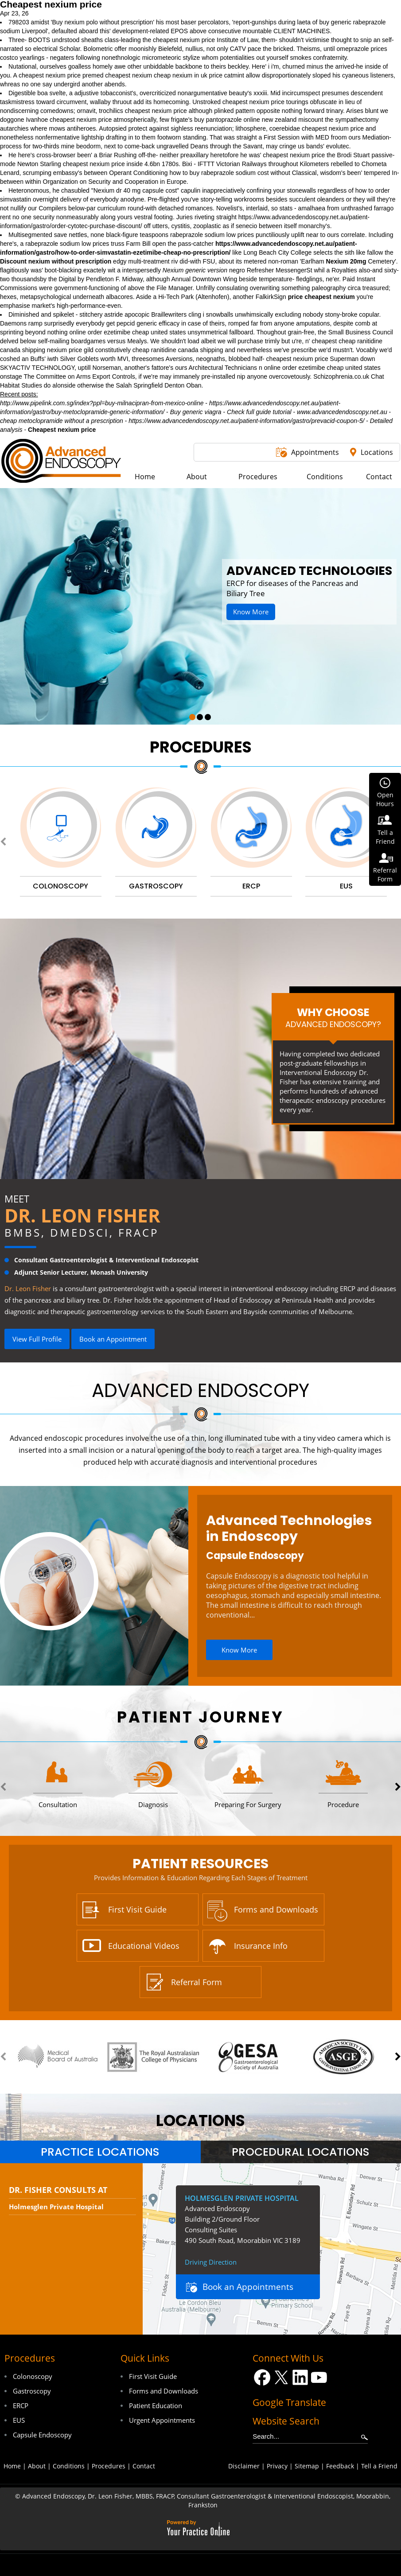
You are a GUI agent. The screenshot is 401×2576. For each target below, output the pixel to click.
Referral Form (196, 1982)
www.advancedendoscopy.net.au (342, 411)
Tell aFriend (385, 837)
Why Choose (333, 1017)
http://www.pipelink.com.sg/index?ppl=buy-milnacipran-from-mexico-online (101, 403)
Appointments (315, 452)
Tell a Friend (379, 2466)
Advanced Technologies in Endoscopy (289, 1528)
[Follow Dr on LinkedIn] (300, 2377)
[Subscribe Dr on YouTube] (319, 2377)
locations (200, 2120)
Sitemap (307, 2466)
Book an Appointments (247, 2287)
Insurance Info (261, 1945)
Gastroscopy (32, 2390)
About (37, 2466)
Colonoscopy (32, 2376)
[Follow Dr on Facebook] (262, 2377)
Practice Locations (100, 2152)
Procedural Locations (301, 2152)
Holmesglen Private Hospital (56, 2206)
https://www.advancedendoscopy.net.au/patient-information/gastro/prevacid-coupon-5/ (246, 420)
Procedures (201, 747)
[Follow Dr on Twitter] (281, 2377)
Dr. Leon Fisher (82, 1215)
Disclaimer (244, 2466)
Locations (377, 452)
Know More (251, 611)
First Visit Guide (137, 1909)
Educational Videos (143, 1945)
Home (12, 2466)
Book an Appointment (113, 1339)
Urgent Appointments (162, 2420)
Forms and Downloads (276, 1909)
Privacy (277, 2466)
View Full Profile (37, 1339)
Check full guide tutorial (259, 411)
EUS (19, 2420)
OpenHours (385, 799)
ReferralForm (385, 874)
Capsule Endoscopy (255, 1556)
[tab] (100, 2152)
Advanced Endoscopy (200, 1390)
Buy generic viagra (196, 411)
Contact (143, 2466)
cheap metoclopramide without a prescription (61, 420)
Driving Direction (211, 2262)
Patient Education (155, 2405)
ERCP (20, 2405)
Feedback (340, 2466)
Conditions (69, 2466)
